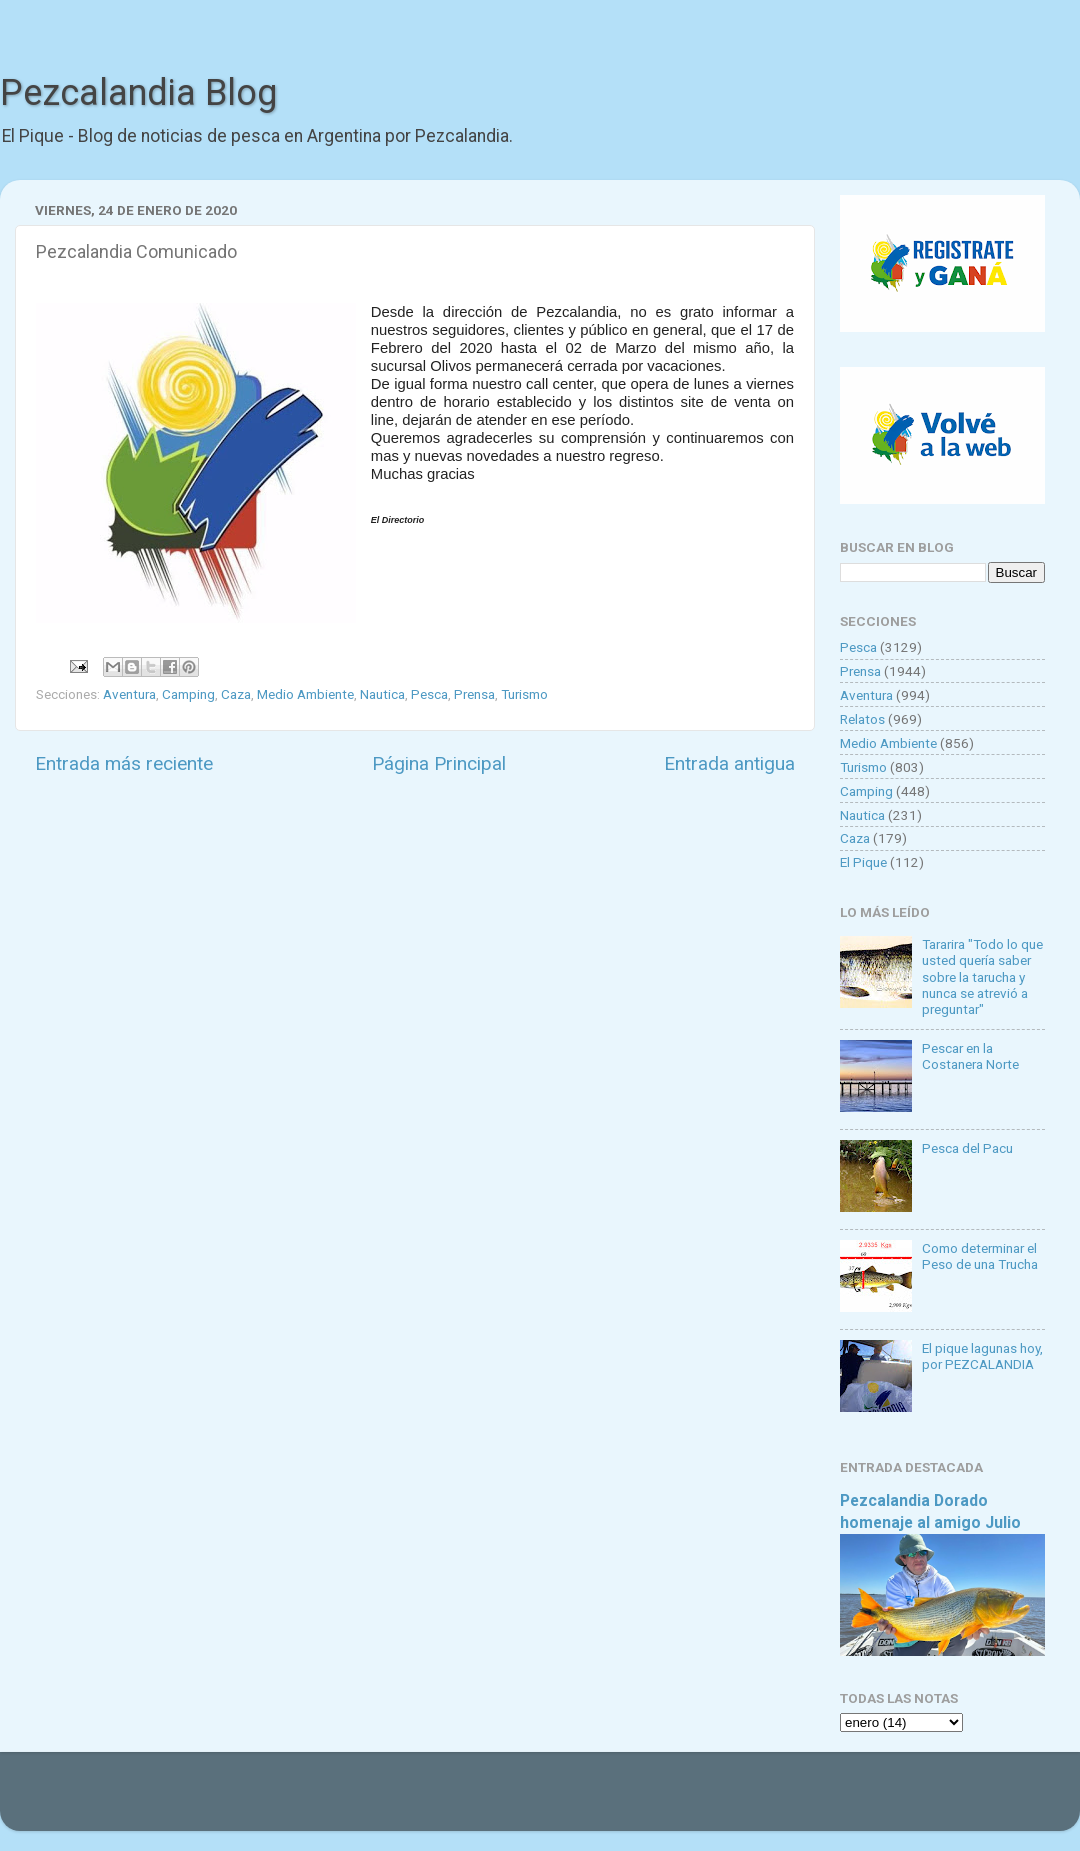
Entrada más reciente (124, 763)
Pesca (429, 694)
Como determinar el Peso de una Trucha (980, 1256)
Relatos (862, 719)
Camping (188, 694)
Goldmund (575, 1801)
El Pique (863, 862)
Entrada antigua (729, 763)
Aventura (129, 694)
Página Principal (439, 763)
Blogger (745, 1801)
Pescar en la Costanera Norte (970, 1056)
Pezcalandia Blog (138, 93)
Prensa (474, 694)
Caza (236, 694)
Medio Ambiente (305, 694)
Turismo (524, 694)
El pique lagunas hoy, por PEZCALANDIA (982, 1356)
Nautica (382, 694)
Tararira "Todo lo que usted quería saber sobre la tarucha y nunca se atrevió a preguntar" (982, 976)
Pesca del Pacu (967, 1148)
